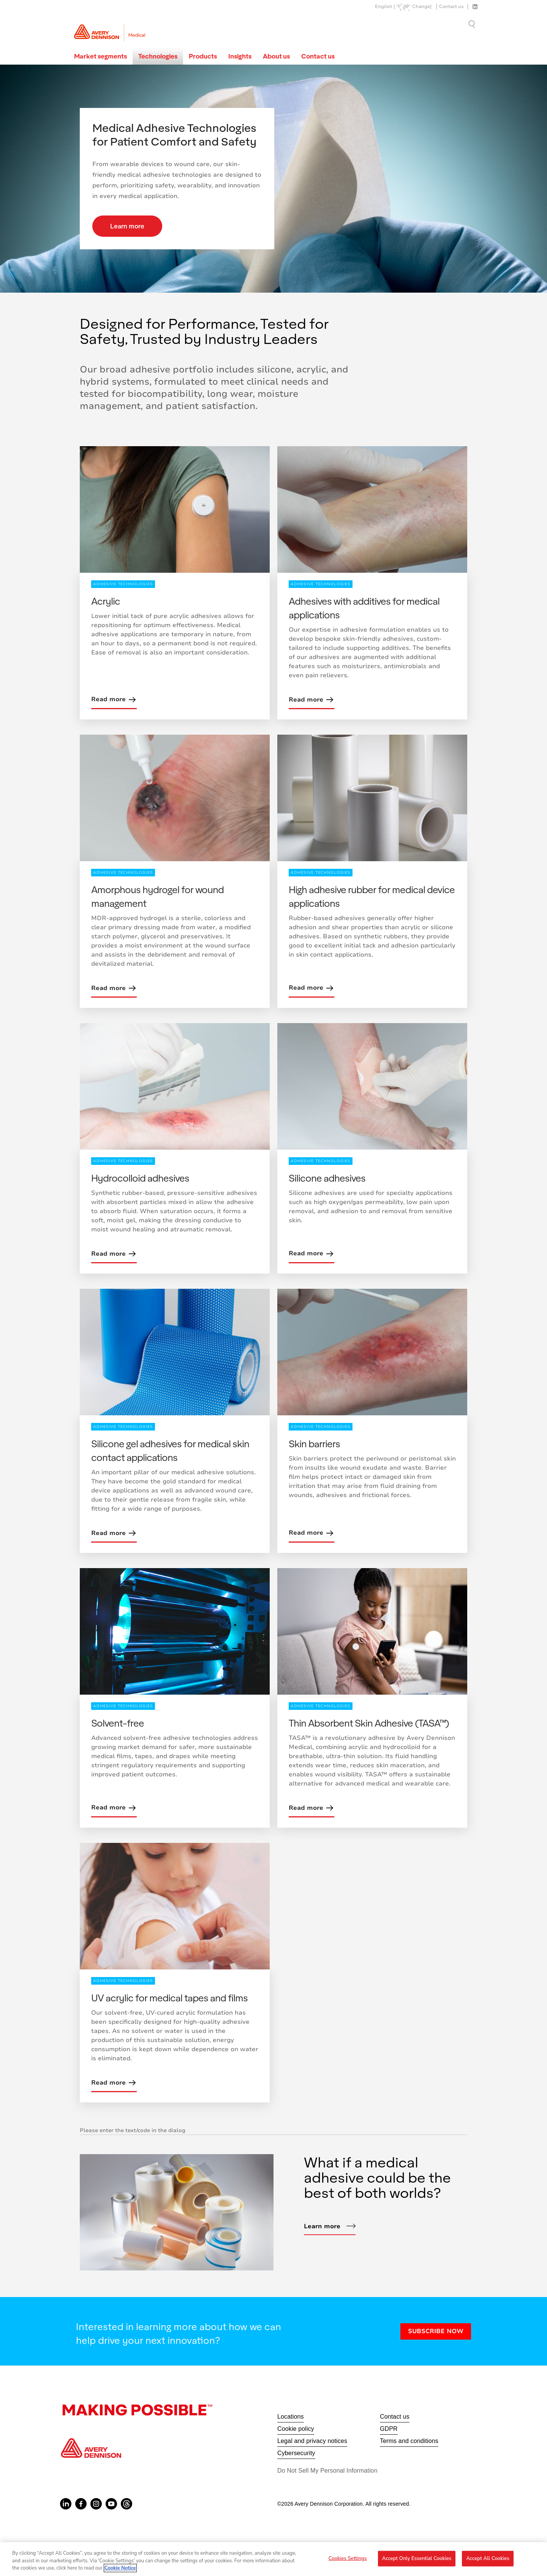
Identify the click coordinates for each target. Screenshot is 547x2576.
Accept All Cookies (487, 2558)
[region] (273, 2559)
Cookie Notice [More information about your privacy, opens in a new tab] (120, 2568)
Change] (422, 7)
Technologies (157, 56)
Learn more (127, 226)
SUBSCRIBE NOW (435, 2331)
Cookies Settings (348, 2558)
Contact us (451, 7)
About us (276, 56)
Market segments (100, 56)
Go (472, 24)
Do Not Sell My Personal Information (327, 2470)
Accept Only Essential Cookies (417, 2558)
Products (203, 56)
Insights (239, 56)
